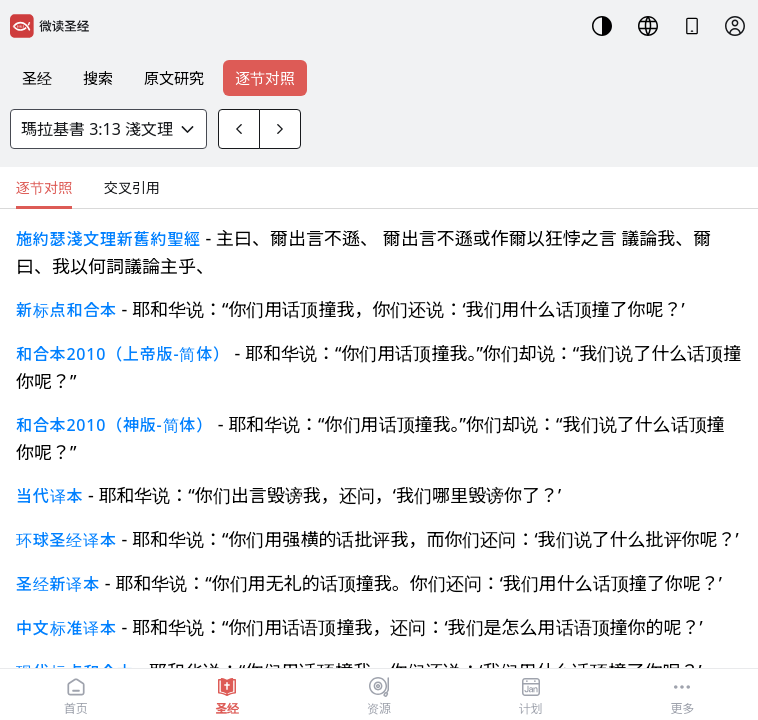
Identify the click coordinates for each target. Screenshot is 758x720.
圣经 (37, 78)
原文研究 (174, 78)
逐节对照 (265, 78)
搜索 (98, 78)
